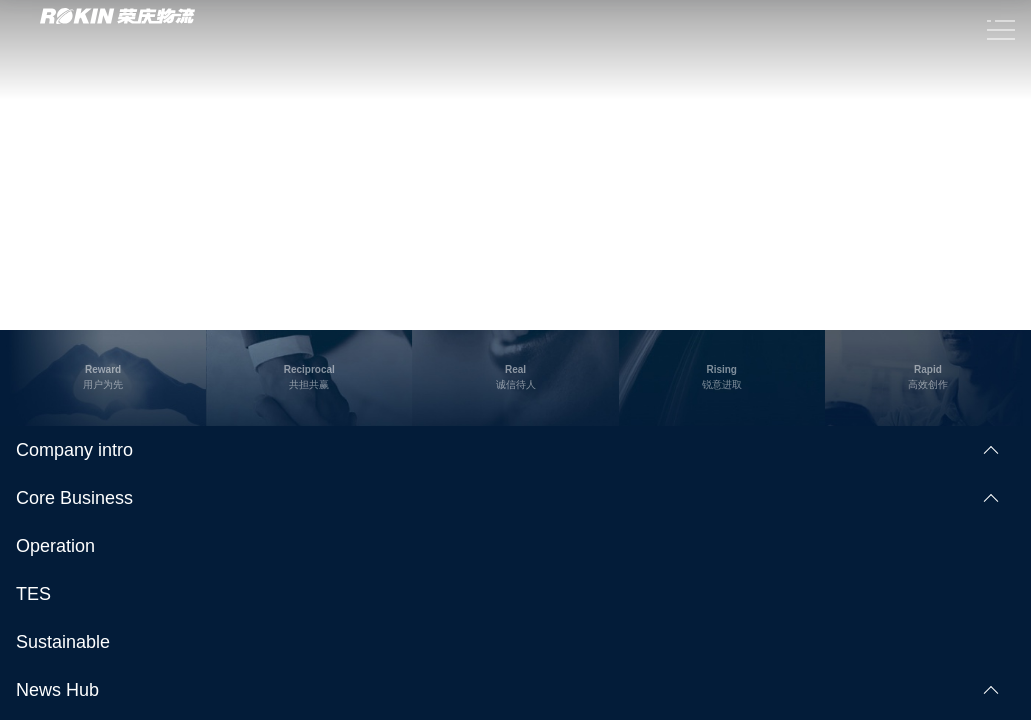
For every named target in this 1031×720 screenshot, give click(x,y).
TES (33, 594)
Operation (55, 546)
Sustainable (63, 642)
